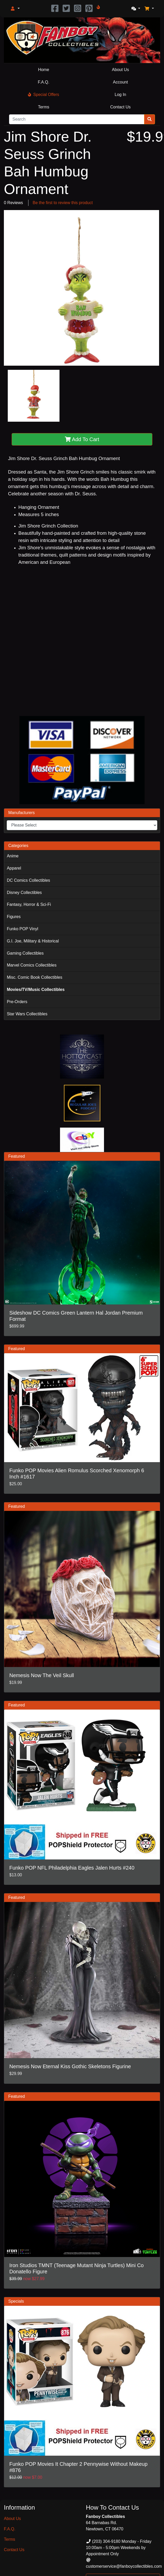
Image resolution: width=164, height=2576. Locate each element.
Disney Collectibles (24, 892)
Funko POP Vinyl (22, 929)
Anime (12, 856)
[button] (15, 9)
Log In (120, 94)
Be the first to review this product (63, 202)
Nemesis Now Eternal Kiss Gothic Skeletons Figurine (70, 2066)
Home (43, 69)
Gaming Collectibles (25, 953)
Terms (43, 107)
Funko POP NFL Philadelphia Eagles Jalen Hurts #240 (72, 1868)
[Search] (76, 119)
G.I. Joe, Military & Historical (33, 941)
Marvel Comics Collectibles (31, 965)
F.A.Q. (43, 82)
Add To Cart (82, 439)
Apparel (14, 868)
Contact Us (120, 107)
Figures (13, 916)
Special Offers (43, 94)
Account (120, 82)
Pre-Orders (17, 1001)
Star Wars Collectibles (27, 1014)
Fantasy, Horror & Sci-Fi (29, 904)
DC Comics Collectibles (28, 880)
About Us (120, 69)
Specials (16, 2301)
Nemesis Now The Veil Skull (41, 1675)
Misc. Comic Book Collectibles (34, 977)
